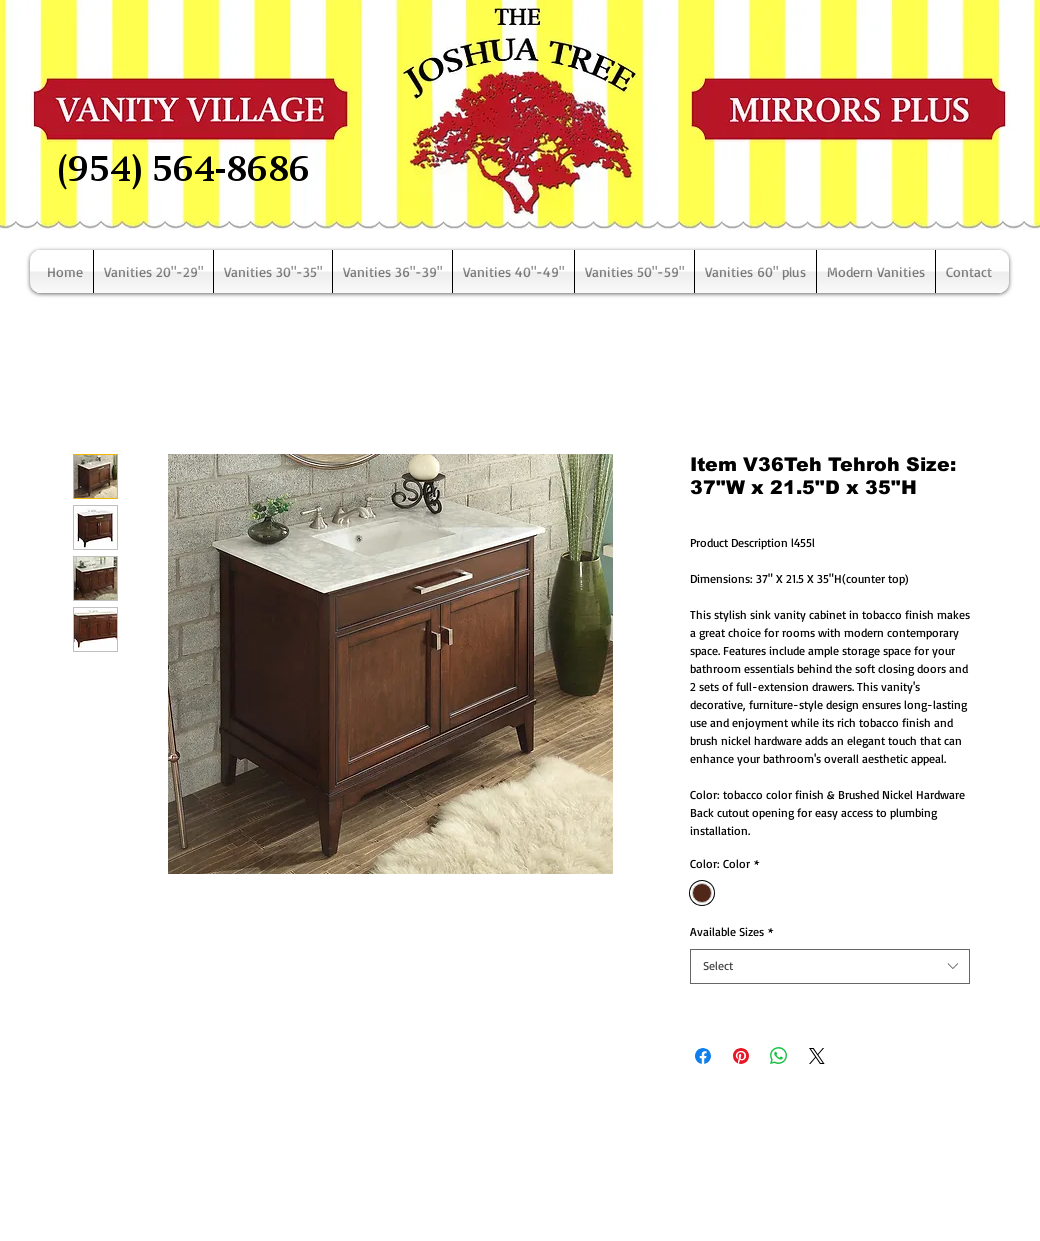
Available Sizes (732, 931)
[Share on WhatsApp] (779, 1056)
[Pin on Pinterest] (741, 1056)
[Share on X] (817, 1056)
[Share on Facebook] (703, 1056)
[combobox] (830, 966)
